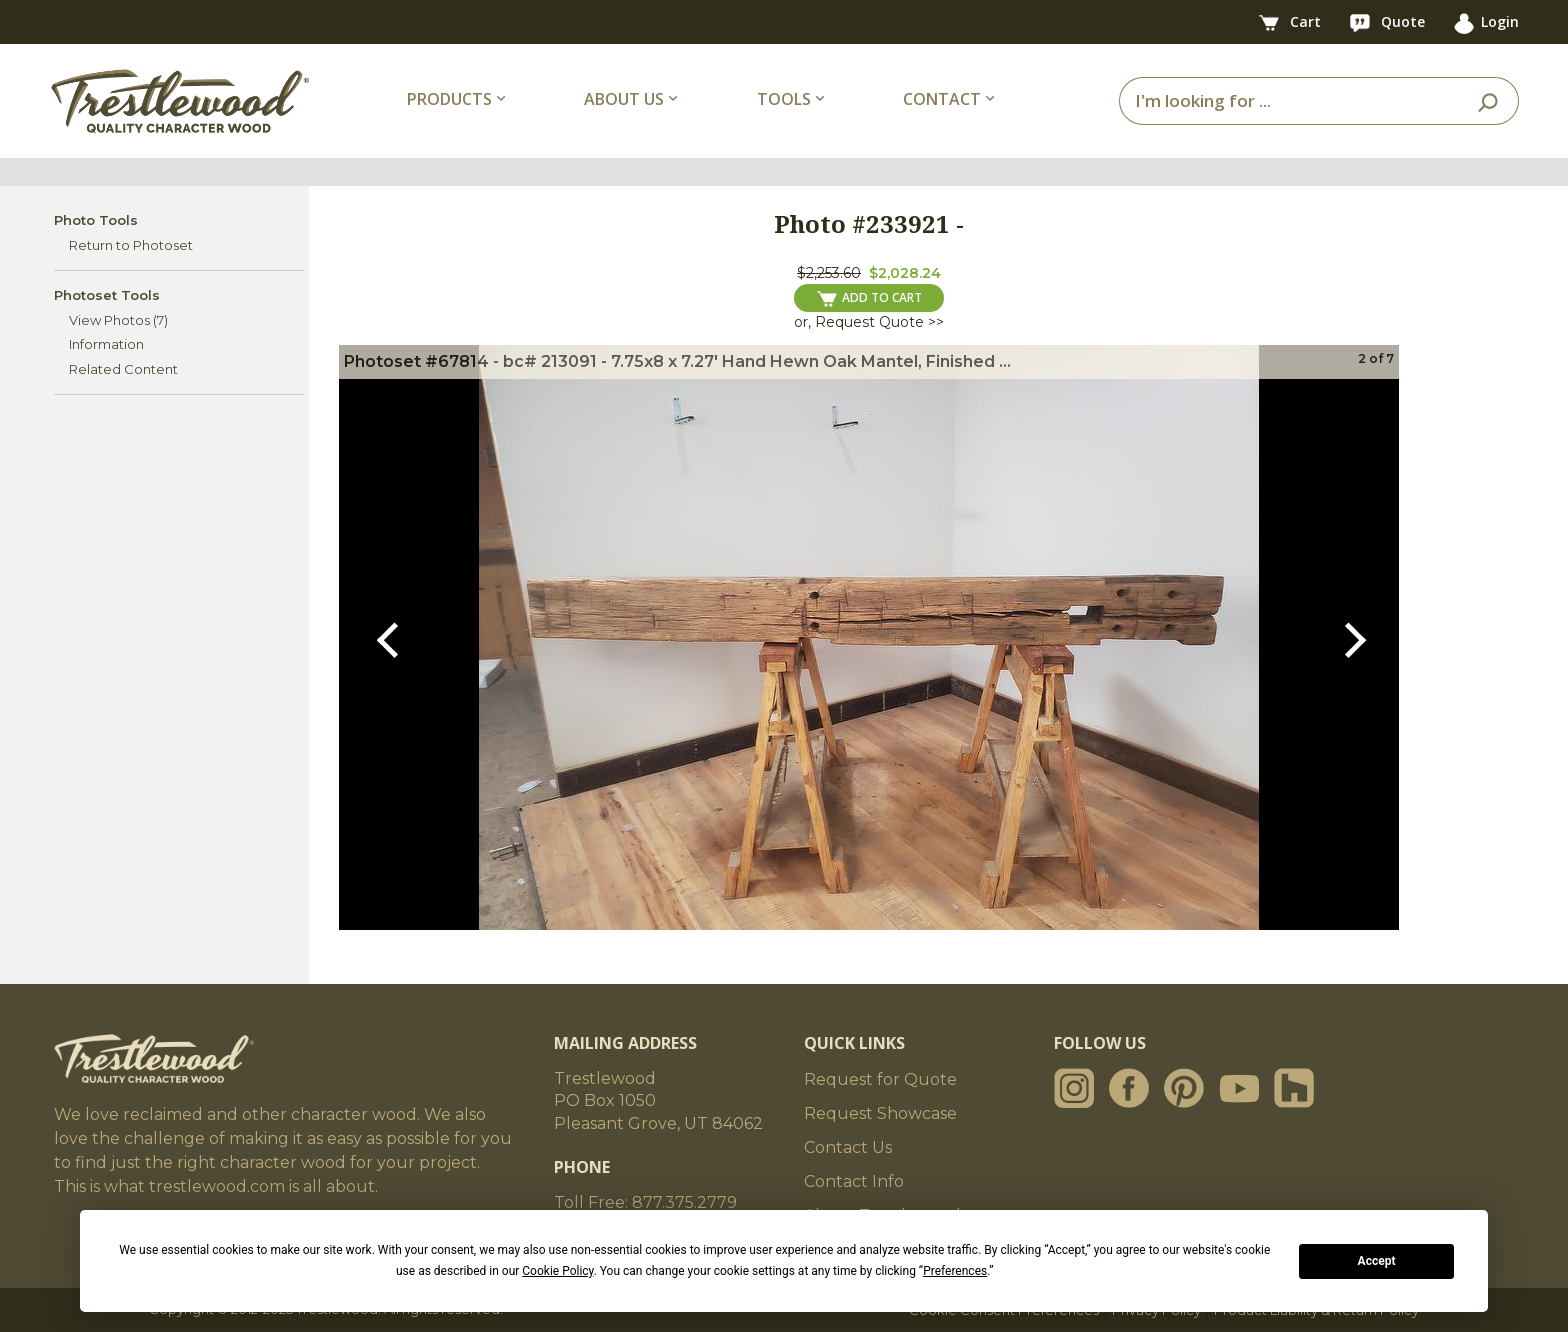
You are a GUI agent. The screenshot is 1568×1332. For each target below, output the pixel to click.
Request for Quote (880, 1079)
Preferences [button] (955, 1271)
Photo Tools (96, 220)
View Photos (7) (118, 320)
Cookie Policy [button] (557, 1271)
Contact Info (854, 1181)
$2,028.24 (905, 273)
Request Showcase (880, 1113)
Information (106, 344)
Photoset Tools (107, 295)
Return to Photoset (131, 245)
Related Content (123, 369)
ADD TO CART (869, 298)
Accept (1377, 1261)
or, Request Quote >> (869, 322)
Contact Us (848, 1147)
